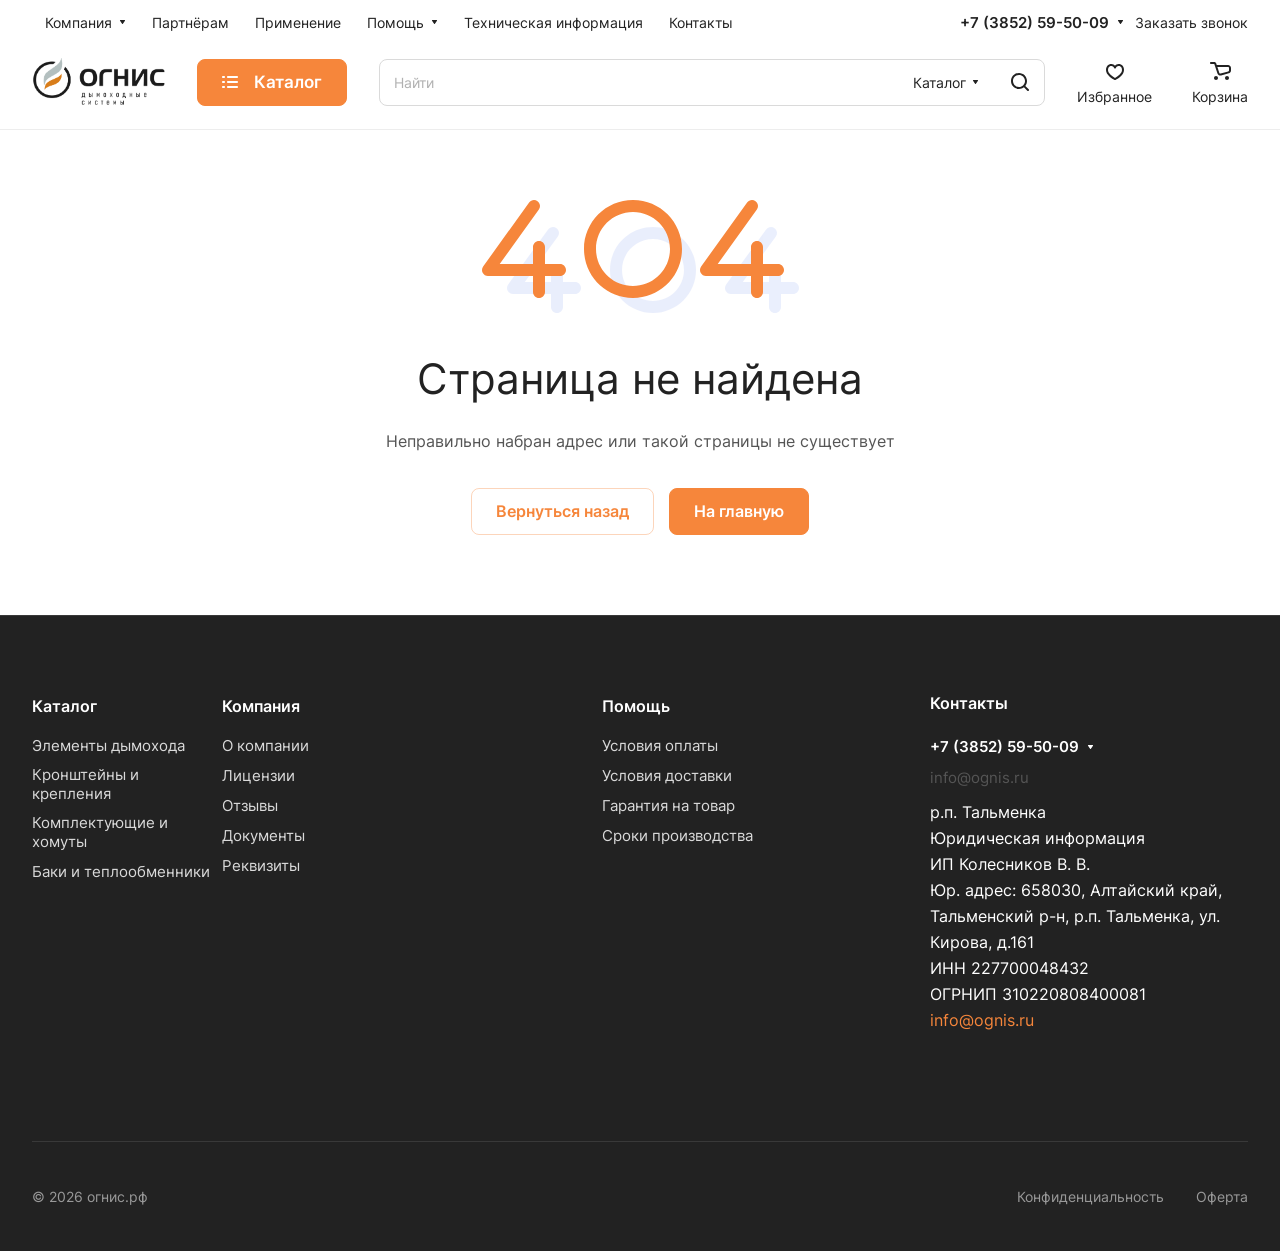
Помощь (636, 706)
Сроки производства (677, 835)
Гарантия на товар (668, 805)
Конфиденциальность (1090, 1196)
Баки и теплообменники (121, 871)
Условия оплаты (660, 745)
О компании (265, 745)
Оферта (1222, 1196)
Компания (261, 706)
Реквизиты (261, 865)
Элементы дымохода (108, 745)
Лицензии (258, 775)
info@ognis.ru (982, 1020)
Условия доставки (667, 775)
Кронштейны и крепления (85, 784)
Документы (263, 835)
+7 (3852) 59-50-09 (1034, 23)
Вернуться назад (562, 511)
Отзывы (250, 805)
